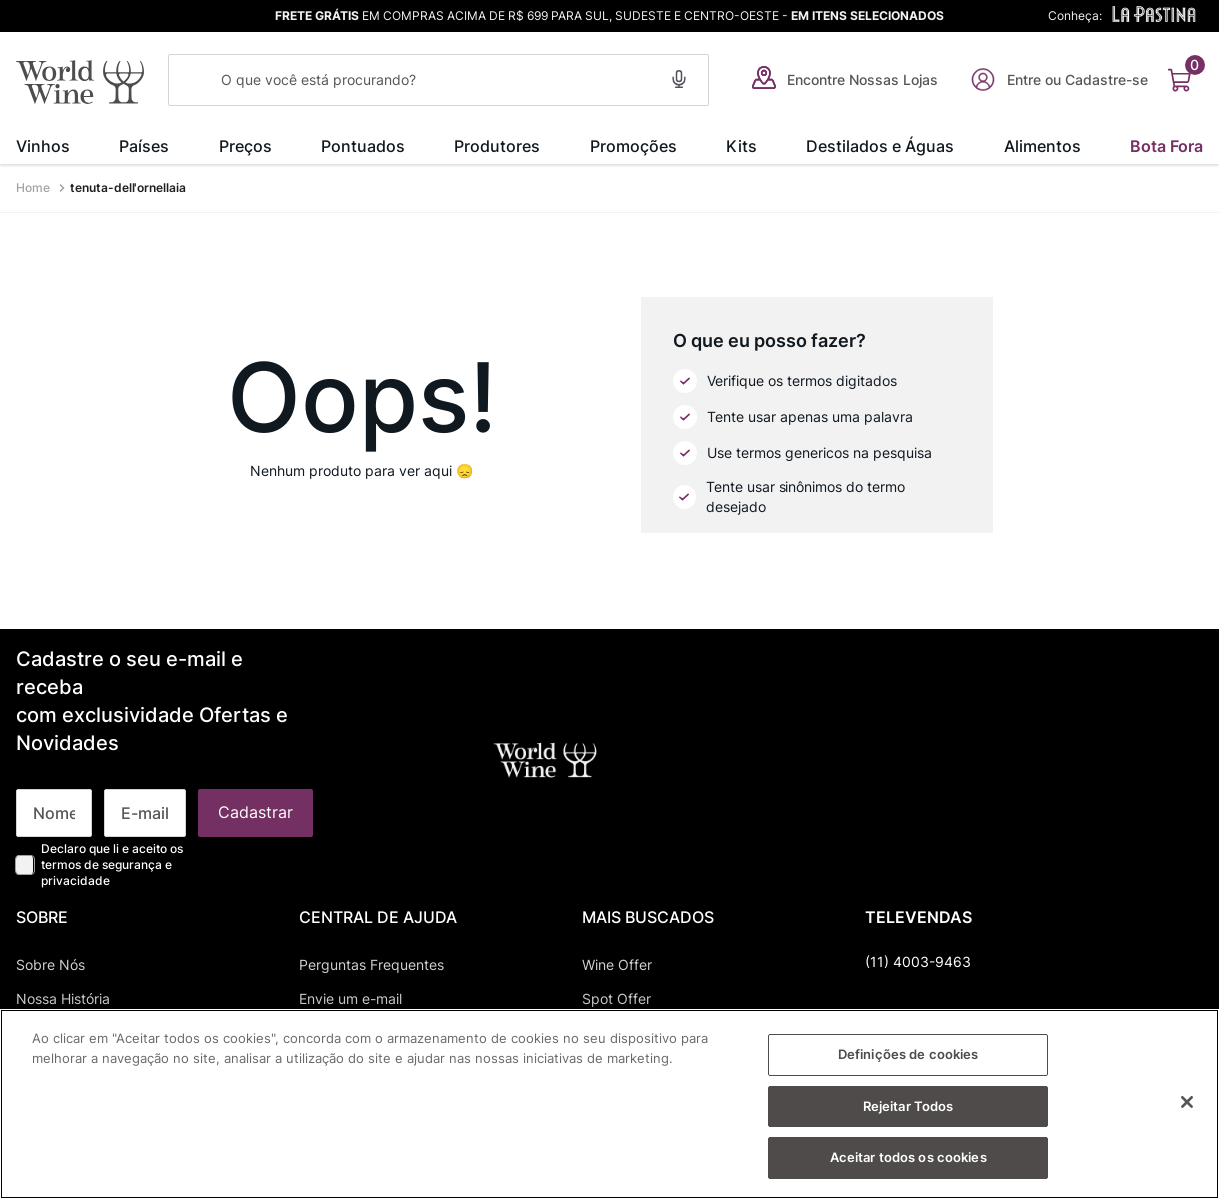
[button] (679, 76)
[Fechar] (1187, 1105)
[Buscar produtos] (195, 80)
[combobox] (438, 80)
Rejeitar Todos (908, 1109)
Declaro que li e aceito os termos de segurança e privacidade (112, 673)
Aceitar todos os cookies (908, 1160)
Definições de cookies (908, 1057)
